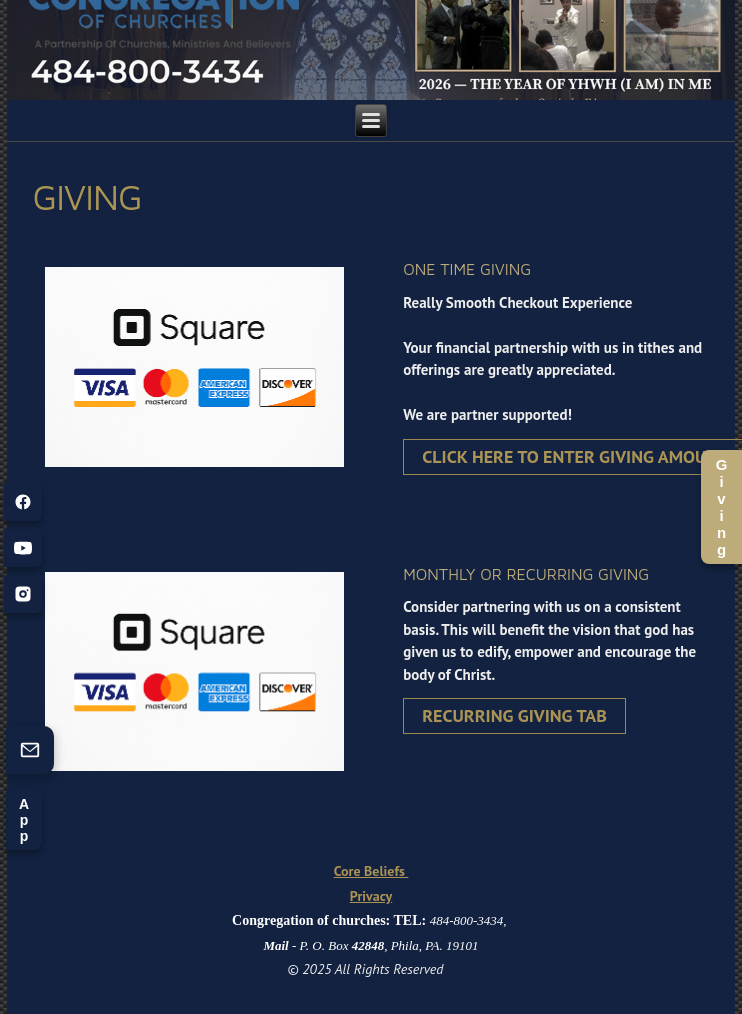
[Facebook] (23, 502)
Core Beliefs (371, 871)
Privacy (371, 896)
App (24, 820)
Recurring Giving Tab (514, 715)
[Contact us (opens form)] (30, 750)
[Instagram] (23, 594)
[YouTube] (23, 548)
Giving (721, 507)
